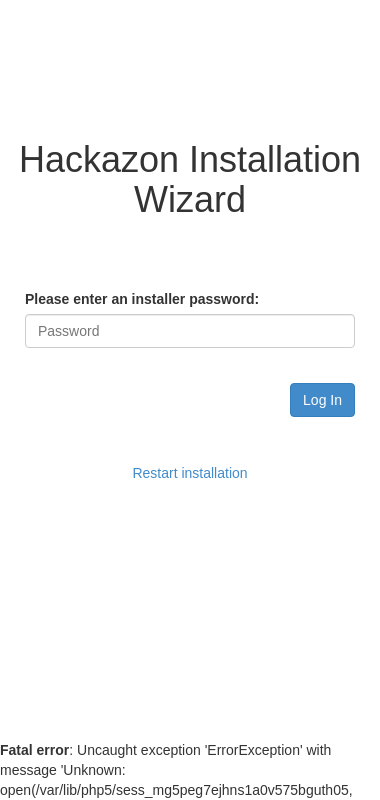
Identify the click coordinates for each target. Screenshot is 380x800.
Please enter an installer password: (142, 299)
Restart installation (189, 473)
